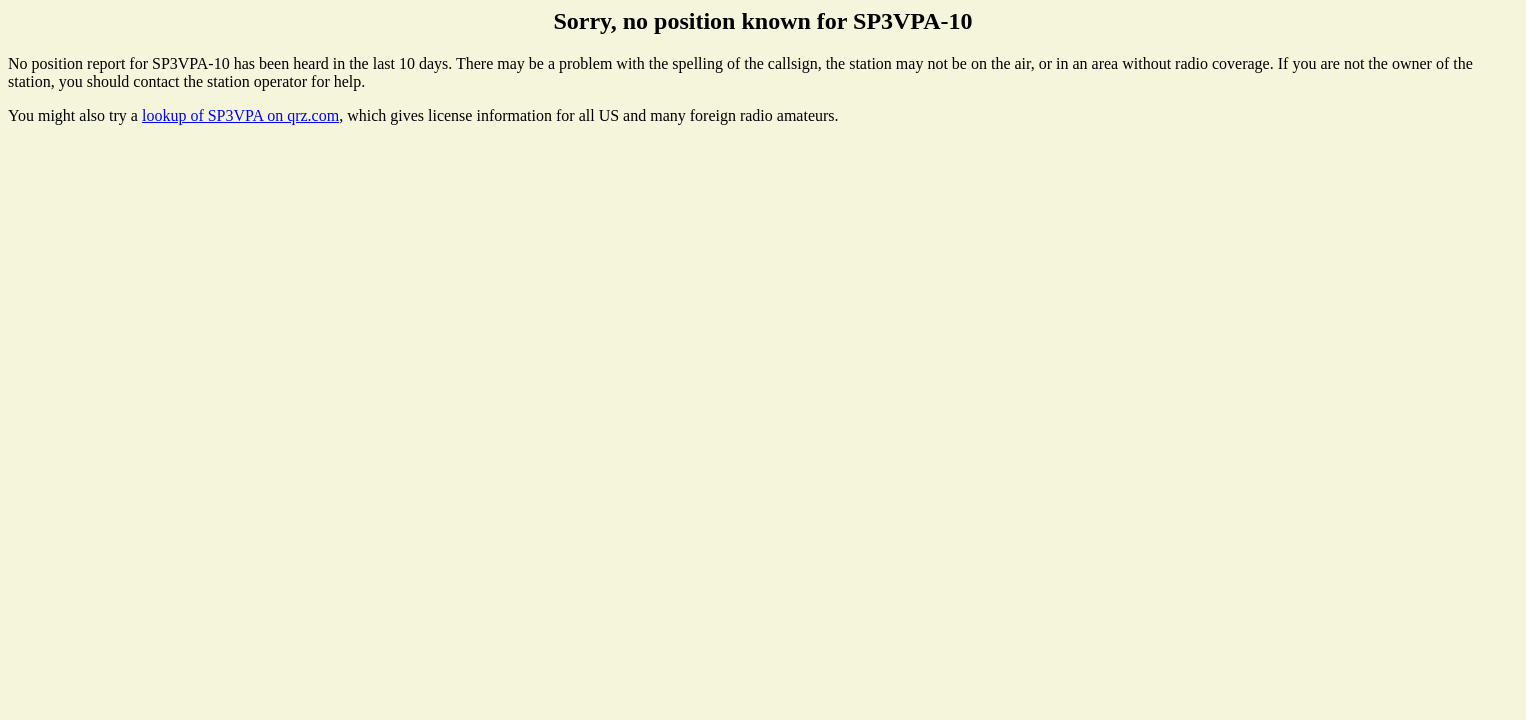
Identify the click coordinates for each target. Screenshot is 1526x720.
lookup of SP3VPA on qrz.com (240, 115)
